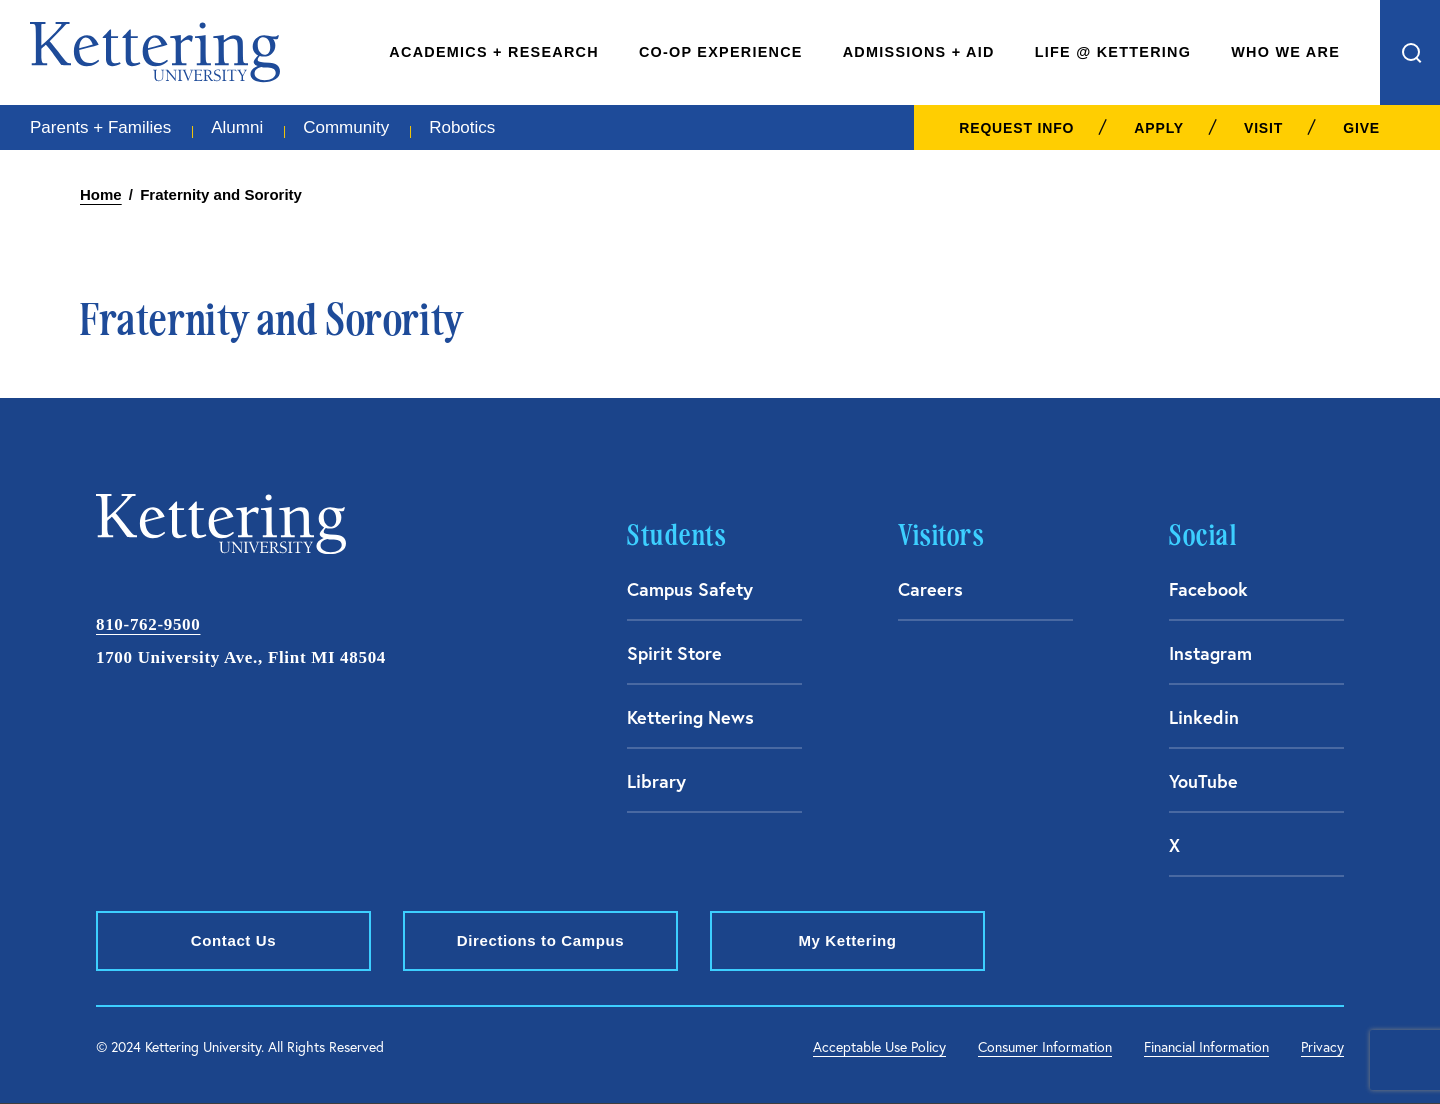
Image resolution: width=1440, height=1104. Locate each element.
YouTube (1203, 781)
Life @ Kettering (1113, 52)
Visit (1263, 128)
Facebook (1208, 589)
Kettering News (690, 717)
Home (101, 194)
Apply (1159, 128)
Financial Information (1206, 1047)
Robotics (462, 127)
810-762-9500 (148, 624)
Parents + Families (100, 127)
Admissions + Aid (919, 52)
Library (656, 781)
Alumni (237, 127)
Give (1361, 128)
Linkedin (1204, 717)
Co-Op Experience (721, 52)
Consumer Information (1045, 1047)
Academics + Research (494, 52)
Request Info (1016, 128)
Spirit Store (674, 653)
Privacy (1322, 1047)
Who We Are (1285, 52)
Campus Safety (690, 589)
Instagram (1210, 653)
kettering (155, 52)
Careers (930, 589)
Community (346, 127)
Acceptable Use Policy (879, 1047)
